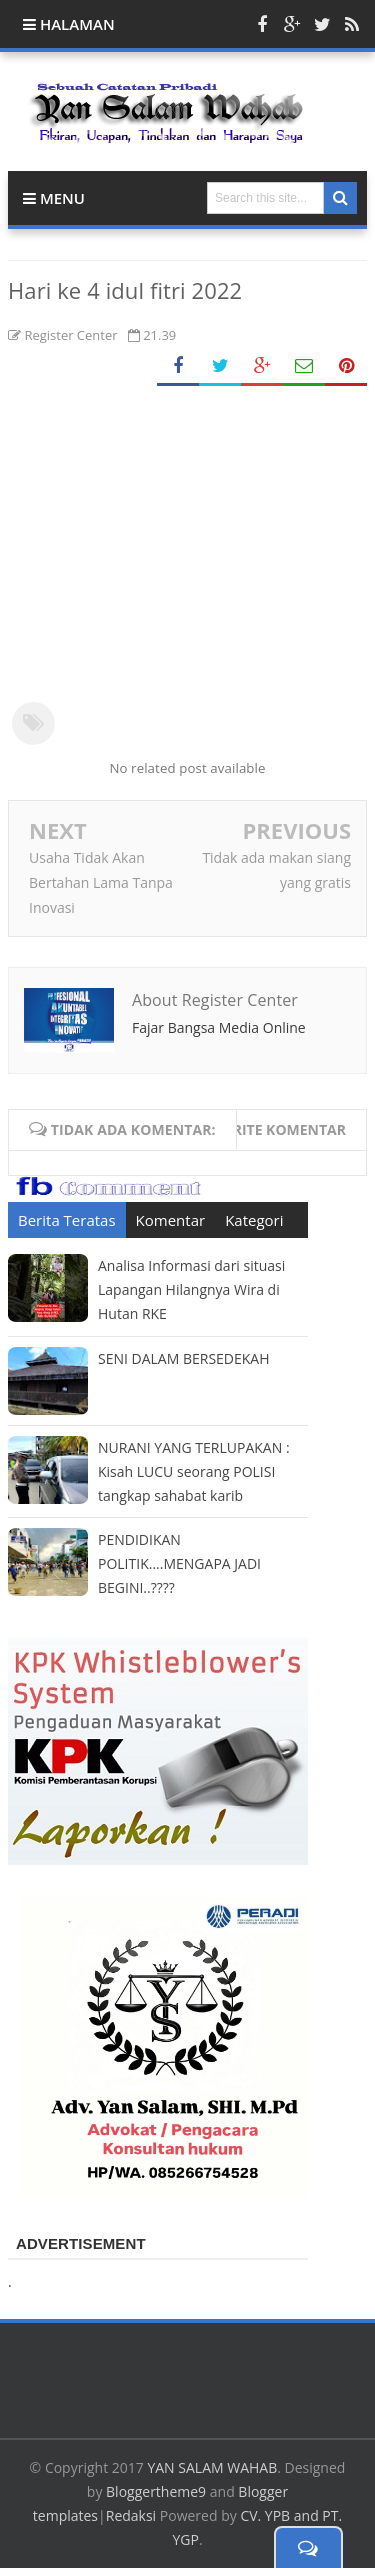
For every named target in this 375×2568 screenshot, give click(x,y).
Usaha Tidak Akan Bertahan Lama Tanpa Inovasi (101, 882)
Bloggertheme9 (156, 2491)
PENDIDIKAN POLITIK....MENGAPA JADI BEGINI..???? (179, 1563)
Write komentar (282, 1129)
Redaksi (131, 2515)
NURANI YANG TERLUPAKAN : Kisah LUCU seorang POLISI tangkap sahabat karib (194, 1471)
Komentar (171, 1220)
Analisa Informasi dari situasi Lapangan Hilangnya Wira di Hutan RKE (191, 1289)
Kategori (254, 1220)
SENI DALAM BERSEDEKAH (184, 1358)
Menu (54, 198)
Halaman (69, 24)
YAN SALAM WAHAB (212, 2467)
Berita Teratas (67, 1220)
